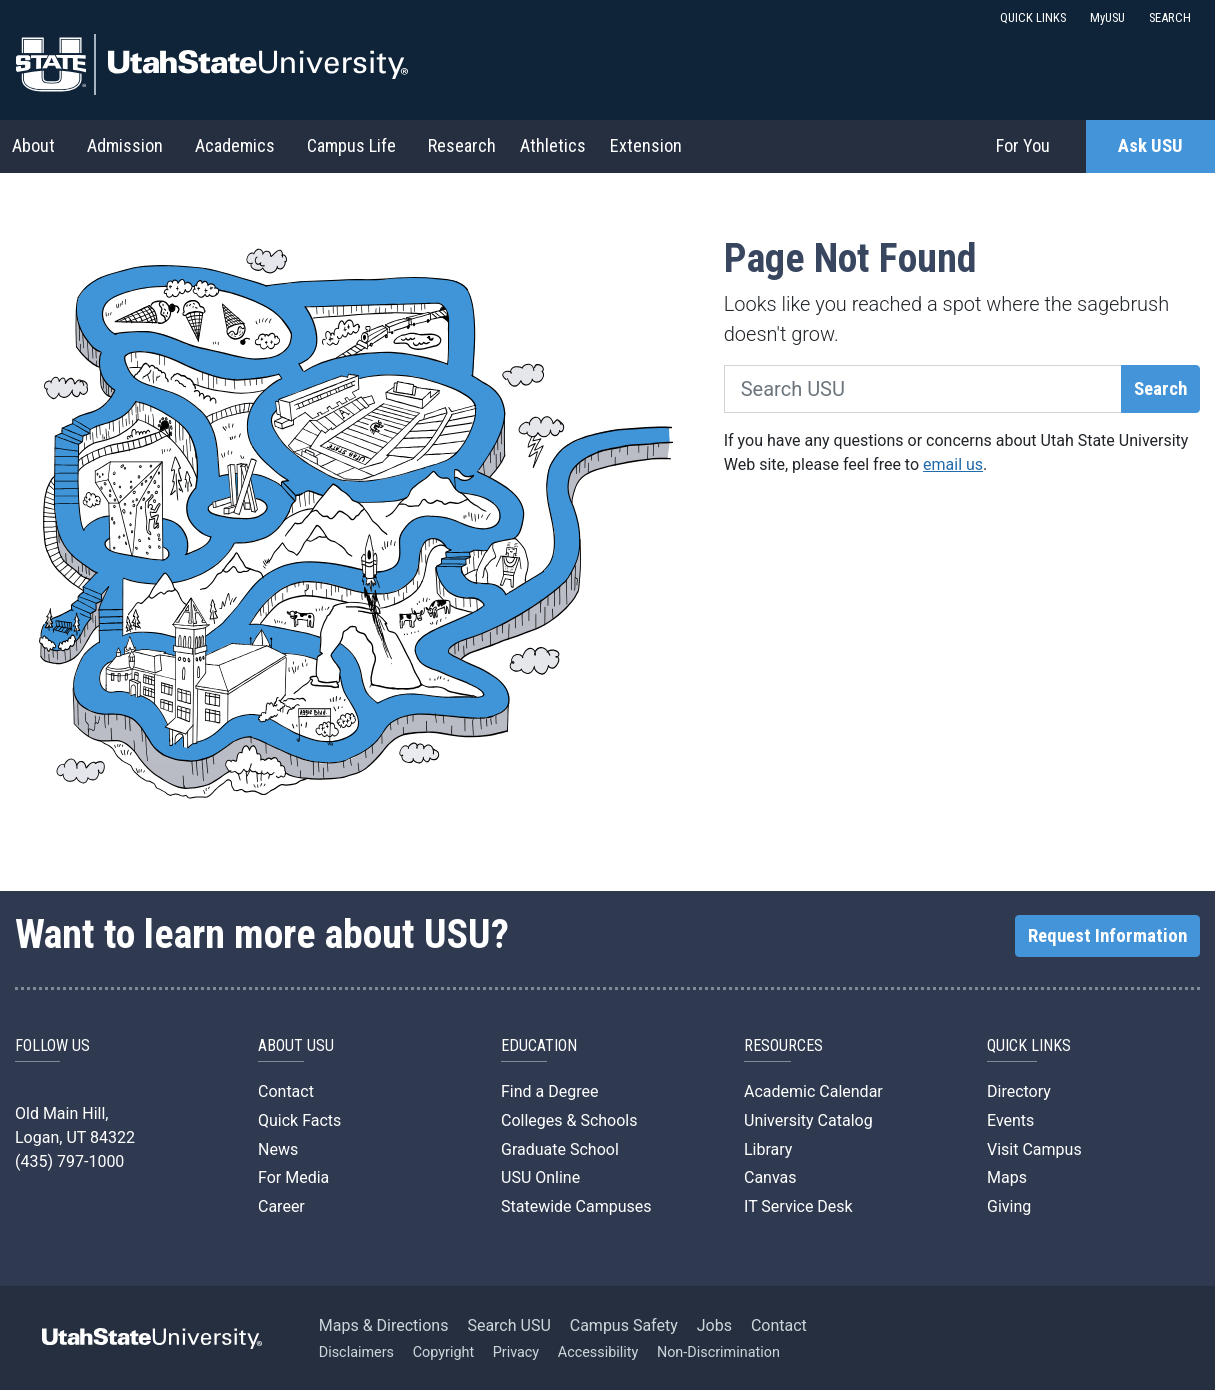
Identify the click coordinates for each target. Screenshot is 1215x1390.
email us (953, 464)
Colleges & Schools (569, 1120)
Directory (1019, 1091)
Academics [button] (235, 145)
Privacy (516, 1352)
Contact (286, 1091)
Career (281, 1206)
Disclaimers (356, 1352)
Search (1160, 389)
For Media (293, 1177)
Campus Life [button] (351, 145)
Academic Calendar (813, 1091)
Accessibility (598, 1352)
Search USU (508, 1325)
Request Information (1107, 936)
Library (768, 1149)
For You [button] (1023, 145)
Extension (646, 145)
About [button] (33, 145)
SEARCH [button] (1170, 17)
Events (1010, 1120)
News (278, 1149)
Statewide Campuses (576, 1206)
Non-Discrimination (718, 1352)
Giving (1009, 1206)
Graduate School (560, 1149)
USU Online (540, 1177)
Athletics (553, 145)
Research (462, 145)
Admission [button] (125, 145)
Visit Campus (1034, 1149)
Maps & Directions (384, 1325)
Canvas (770, 1177)
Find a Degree (549, 1091)
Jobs (714, 1325)
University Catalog (808, 1120)
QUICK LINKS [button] (1033, 17)
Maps (1007, 1177)
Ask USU (1150, 146)
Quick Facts (299, 1120)
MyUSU (1107, 17)
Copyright (443, 1352)
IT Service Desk (798, 1206)
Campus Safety (624, 1325)
